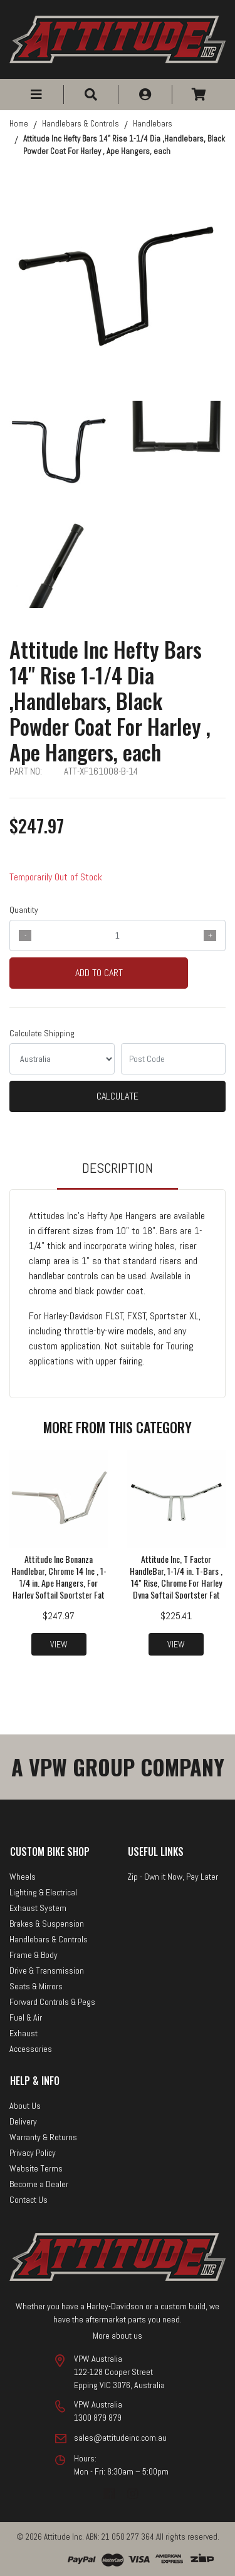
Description (117, 1168)
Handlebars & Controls (48, 1939)
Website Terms (36, 2168)
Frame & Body (33, 1954)
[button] (36, 94)
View (59, 1644)
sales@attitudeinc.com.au (120, 2437)
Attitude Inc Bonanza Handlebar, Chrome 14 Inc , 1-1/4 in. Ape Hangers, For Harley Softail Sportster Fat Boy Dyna (59, 1582)
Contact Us (28, 2199)
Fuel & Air (25, 2017)
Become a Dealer (38, 2184)
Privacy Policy (32, 2152)
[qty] (117, 935)
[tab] (117, 1174)
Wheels (22, 1876)
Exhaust (23, 2033)
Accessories (30, 2048)
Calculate (117, 1096)
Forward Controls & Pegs (52, 2001)
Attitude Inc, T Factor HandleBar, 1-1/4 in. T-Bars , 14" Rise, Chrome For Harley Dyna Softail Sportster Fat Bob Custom (176, 1582)
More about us (117, 2335)
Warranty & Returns (43, 2137)
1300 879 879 (98, 2417)
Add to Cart (99, 972)
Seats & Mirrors (36, 1986)
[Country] (62, 1058)
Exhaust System (37, 1908)
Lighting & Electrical (43, 1892)
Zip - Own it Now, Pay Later (172, 1876)
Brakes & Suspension (46, 1923)
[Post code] (173, 1058)
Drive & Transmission (46, 1970)
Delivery (23, 2121)
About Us (25, 2105)
